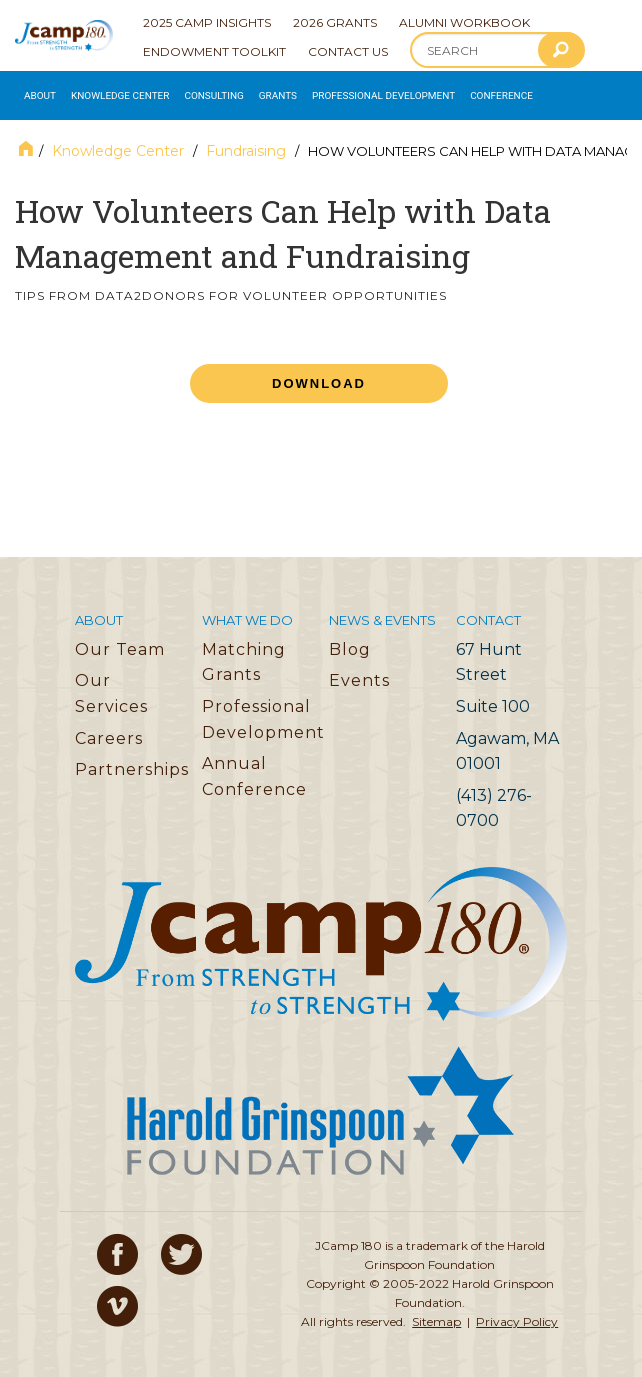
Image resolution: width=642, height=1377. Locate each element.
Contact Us (348, 51)
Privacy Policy (517, 1317)
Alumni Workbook (464, 22)
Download (319, 378)
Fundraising (246, 147)
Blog (350, 644)
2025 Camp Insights (207, 22)
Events (359, 676)
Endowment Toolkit (214, 51)
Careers (109, 733)
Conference (461, 93)
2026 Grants (335, 22)
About (37, 93)
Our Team (120, 644)
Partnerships (132, 765)
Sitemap (436, 1317)
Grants (256, 93)
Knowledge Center (110, 93)
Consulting (197, 93)
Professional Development (352, 93)
